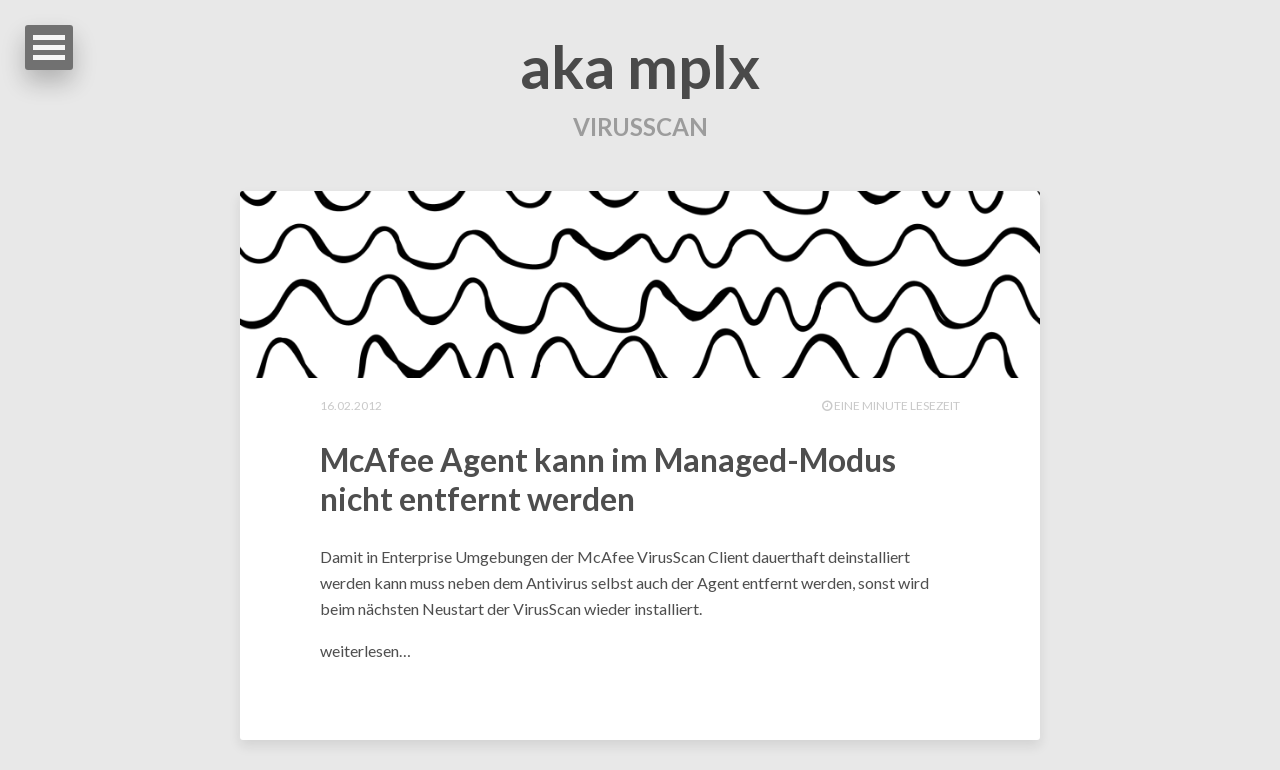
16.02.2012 (351, 405)
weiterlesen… (365, 650)
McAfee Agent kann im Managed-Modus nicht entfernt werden (608, 479)
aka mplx (640, 66)
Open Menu (49, 47)
